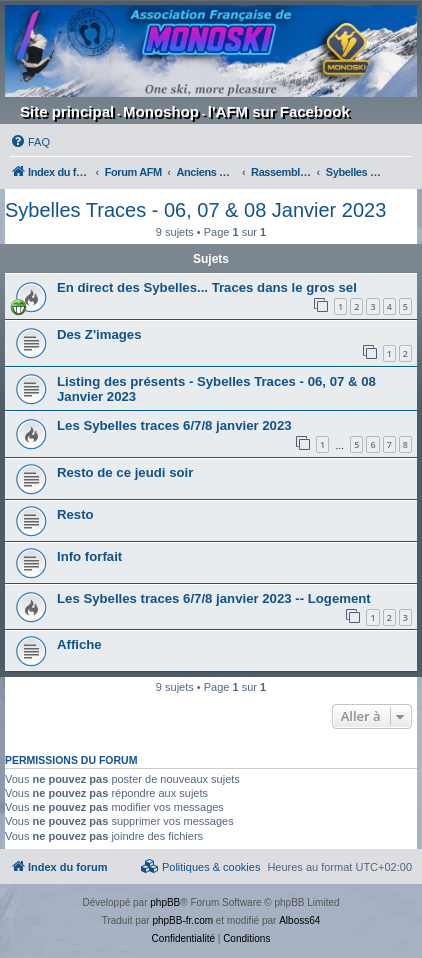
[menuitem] (30, 142)
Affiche (79, 644)
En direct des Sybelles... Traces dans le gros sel (207, 287)
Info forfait (89, 556)
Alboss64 (299, 920)
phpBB (165, 902)
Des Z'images (99, 334)
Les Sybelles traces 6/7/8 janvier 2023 (174, 425)
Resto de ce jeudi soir (125, 472)
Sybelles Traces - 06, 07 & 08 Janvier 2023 (195, 210)
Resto (75, 514)
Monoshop (161, 111)
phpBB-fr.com (182, 920)
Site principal (67, 111)
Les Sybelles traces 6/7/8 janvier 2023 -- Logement (214, 598)
